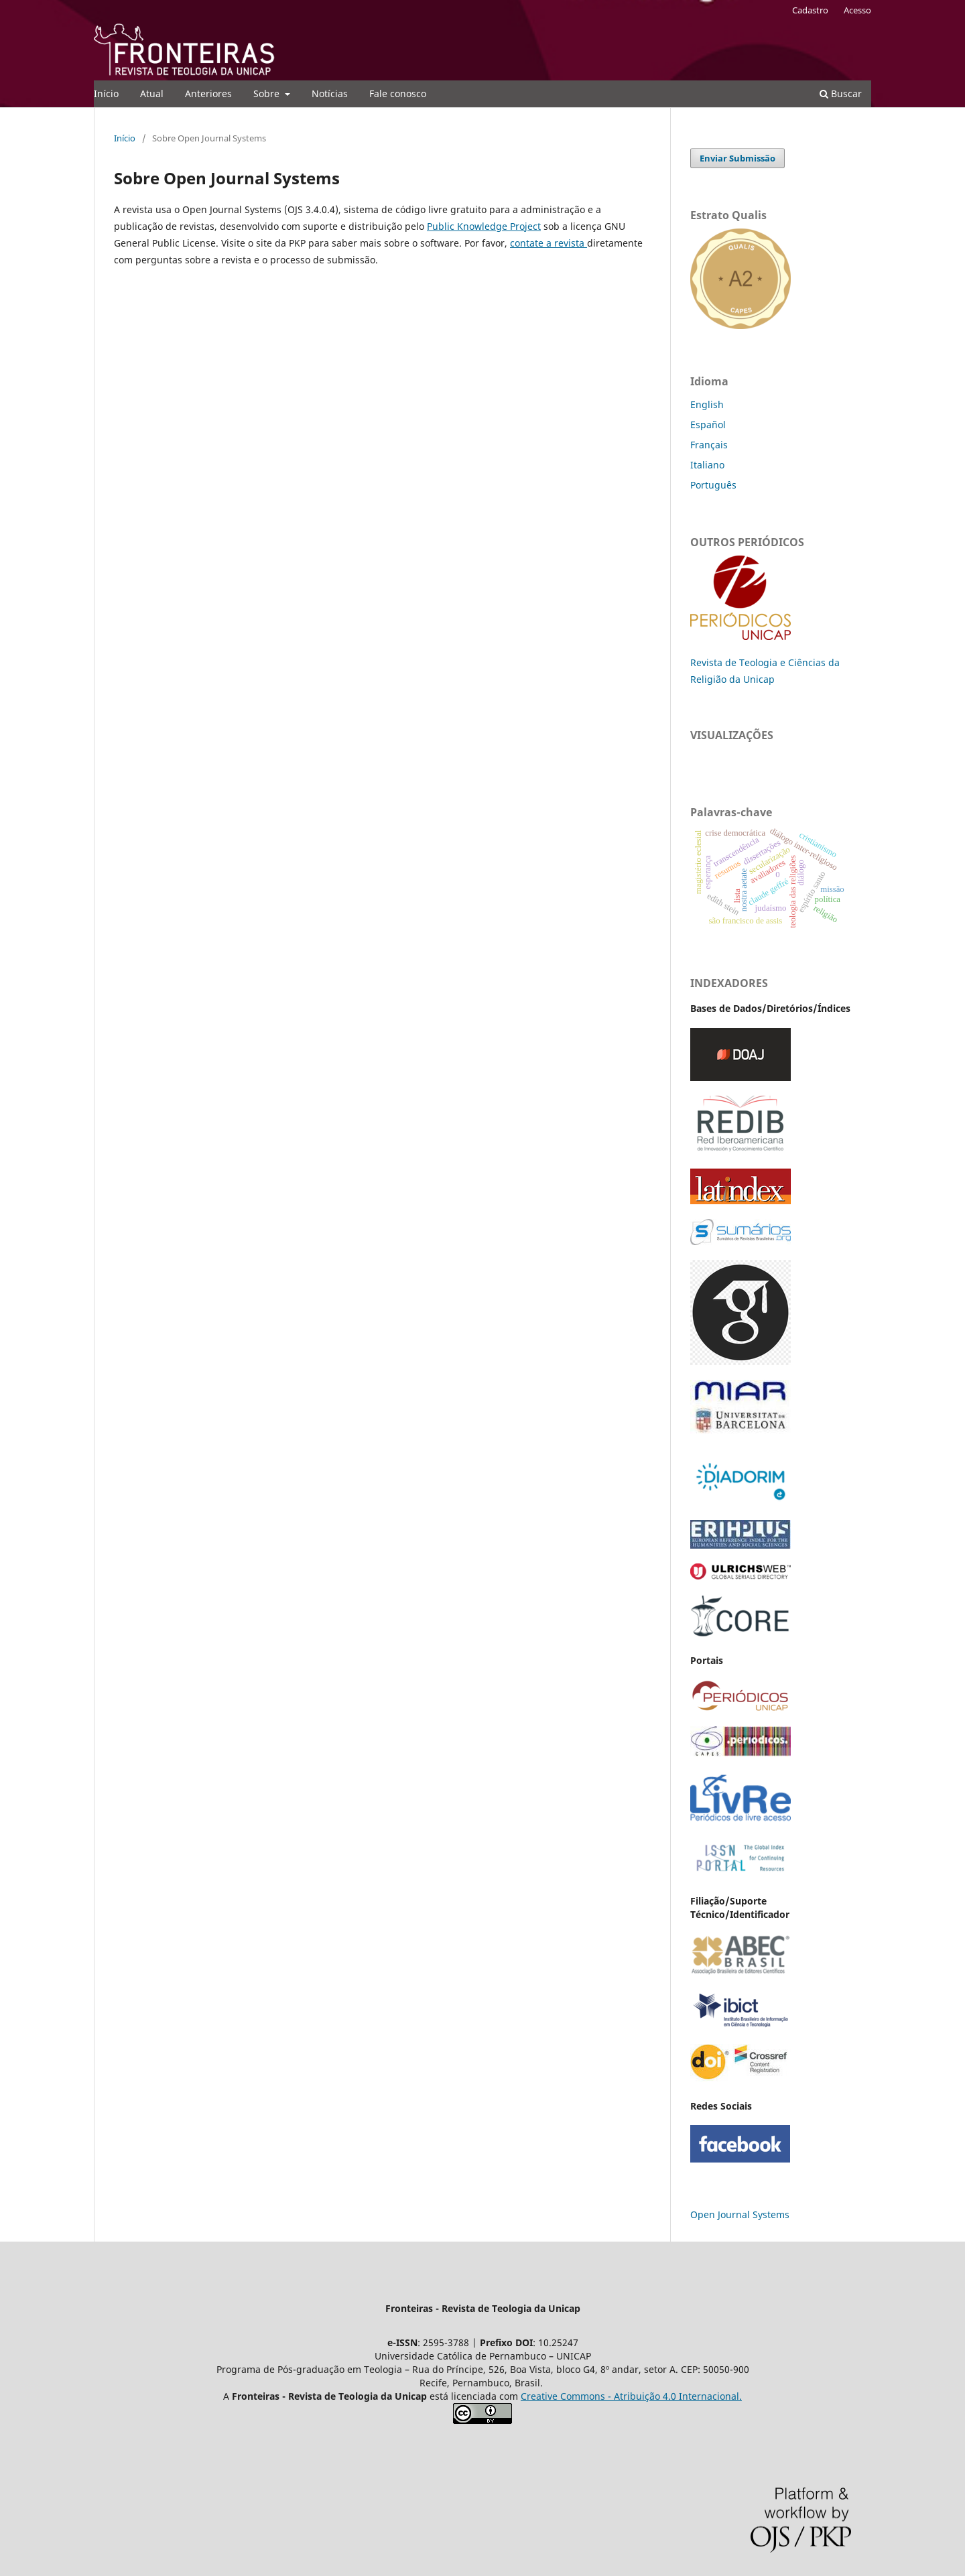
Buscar (841, 93)
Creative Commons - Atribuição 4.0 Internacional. (631, 2396)
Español (708, 424)
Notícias (330, 93)
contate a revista (548, 243)
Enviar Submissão (737, 158)
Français (709, 444)
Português (713, 484)
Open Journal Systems (739, 2214)
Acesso (857, 10)
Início (106, 93)
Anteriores (208, 93)
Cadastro (810, 10)
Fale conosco (397, 93)
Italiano (707, 464)
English (707, 404)
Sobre (267, 93)
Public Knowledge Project (484, 226)
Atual (152, 93)
